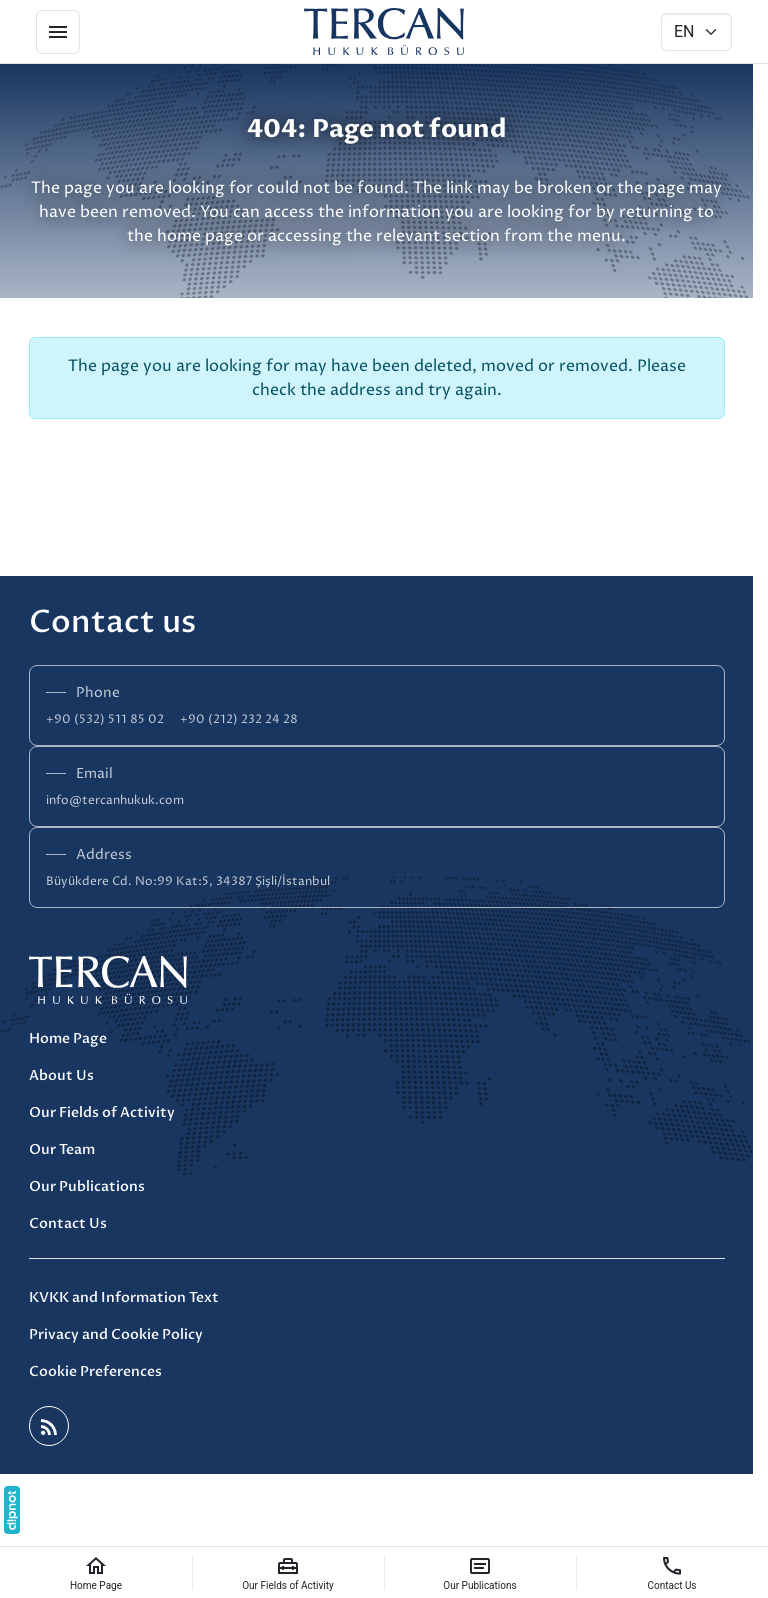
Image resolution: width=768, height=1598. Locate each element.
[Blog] (49, 1426)
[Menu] (58, 32)
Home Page (68, 1038)
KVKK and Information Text (124, 1297)
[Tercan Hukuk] (384, 32)
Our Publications (87, 1186)
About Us (61, 1075)
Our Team (62, 1149)
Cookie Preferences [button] (95, 1371)
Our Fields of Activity (102, 1112)
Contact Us (68, 1223)
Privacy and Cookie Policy (116, 1334)
